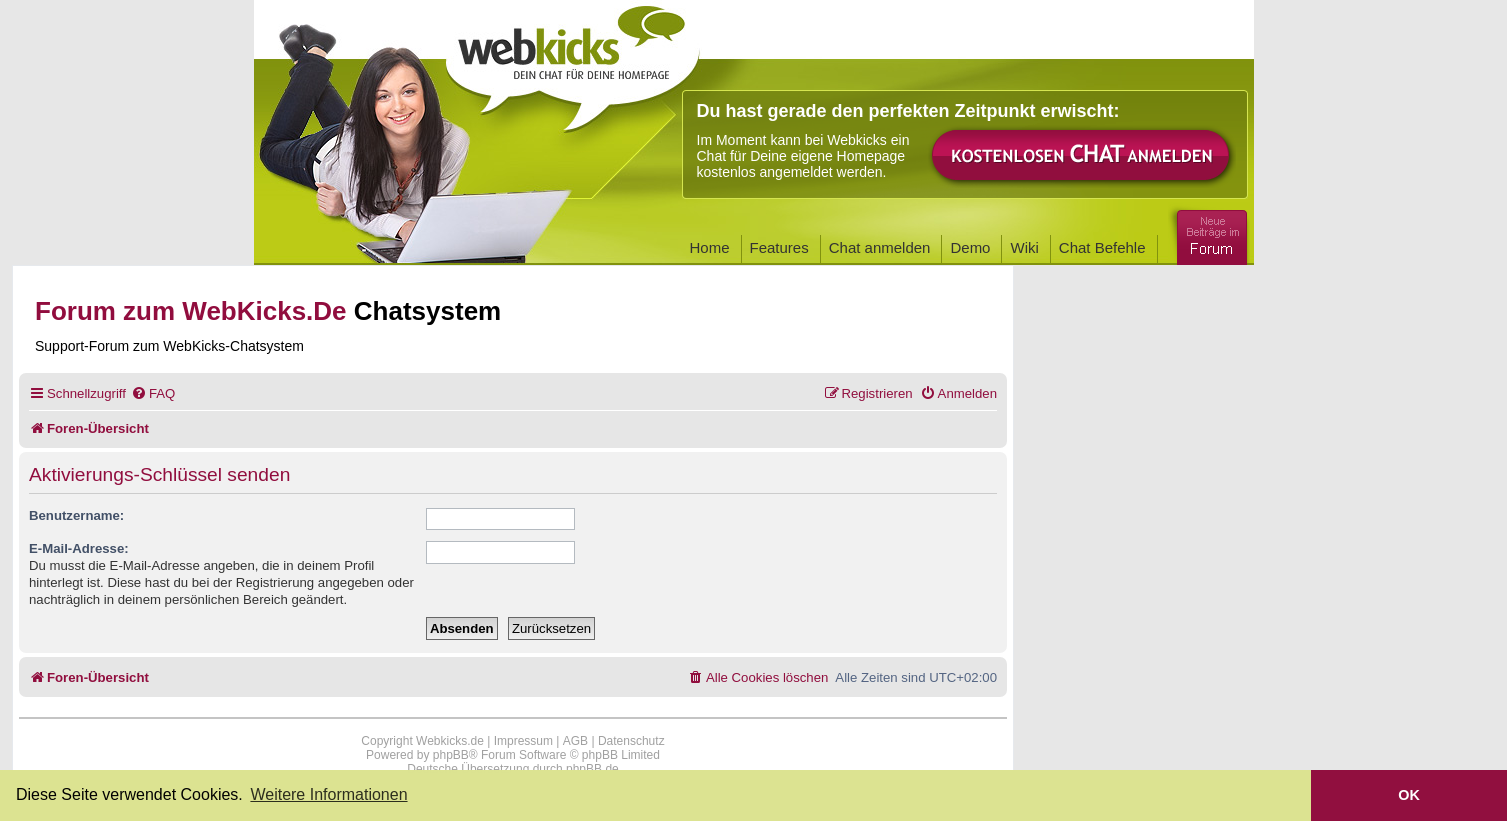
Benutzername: (76, 515)
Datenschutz (631, 741)
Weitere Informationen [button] (328, 794)
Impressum (523, 741)
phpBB (451, 755)
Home (710, 247)
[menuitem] (153, 393)
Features (779, 247)
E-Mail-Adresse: (79, 548)
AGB (575, 741)
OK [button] (1409, 795)
